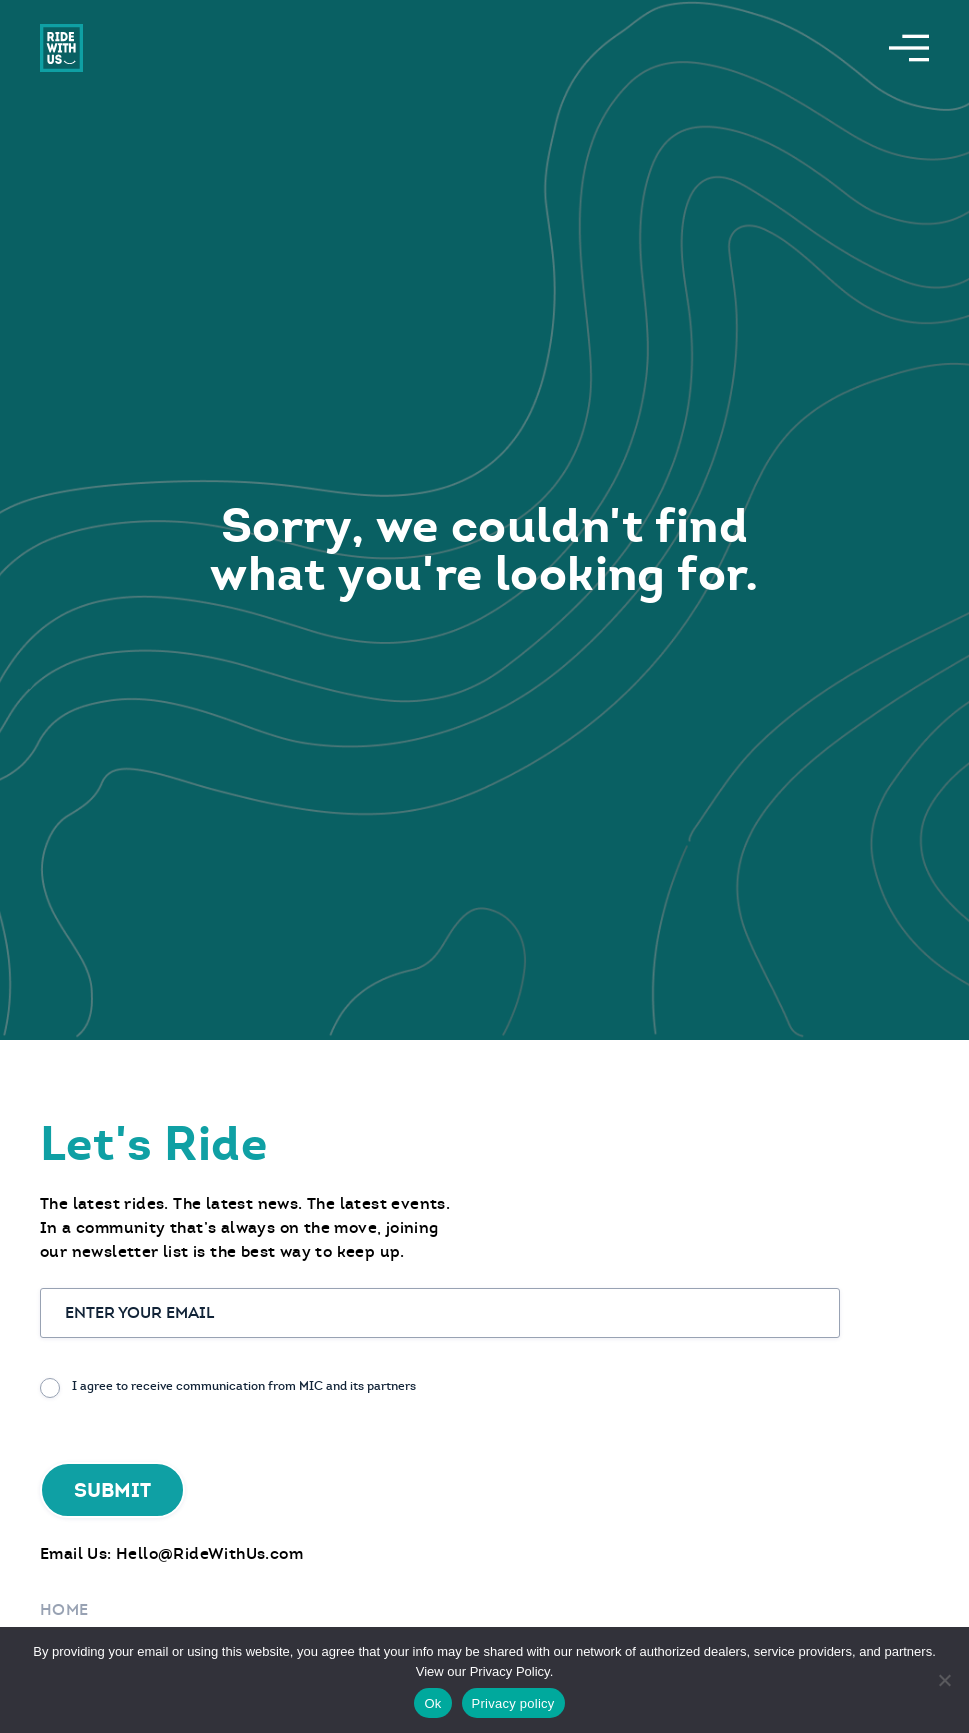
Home (64, 1609)
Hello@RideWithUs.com (209, 1553)
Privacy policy (513, 1703)
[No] (944, 1680)
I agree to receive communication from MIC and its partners (244, 1386)
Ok (432, 1703)
